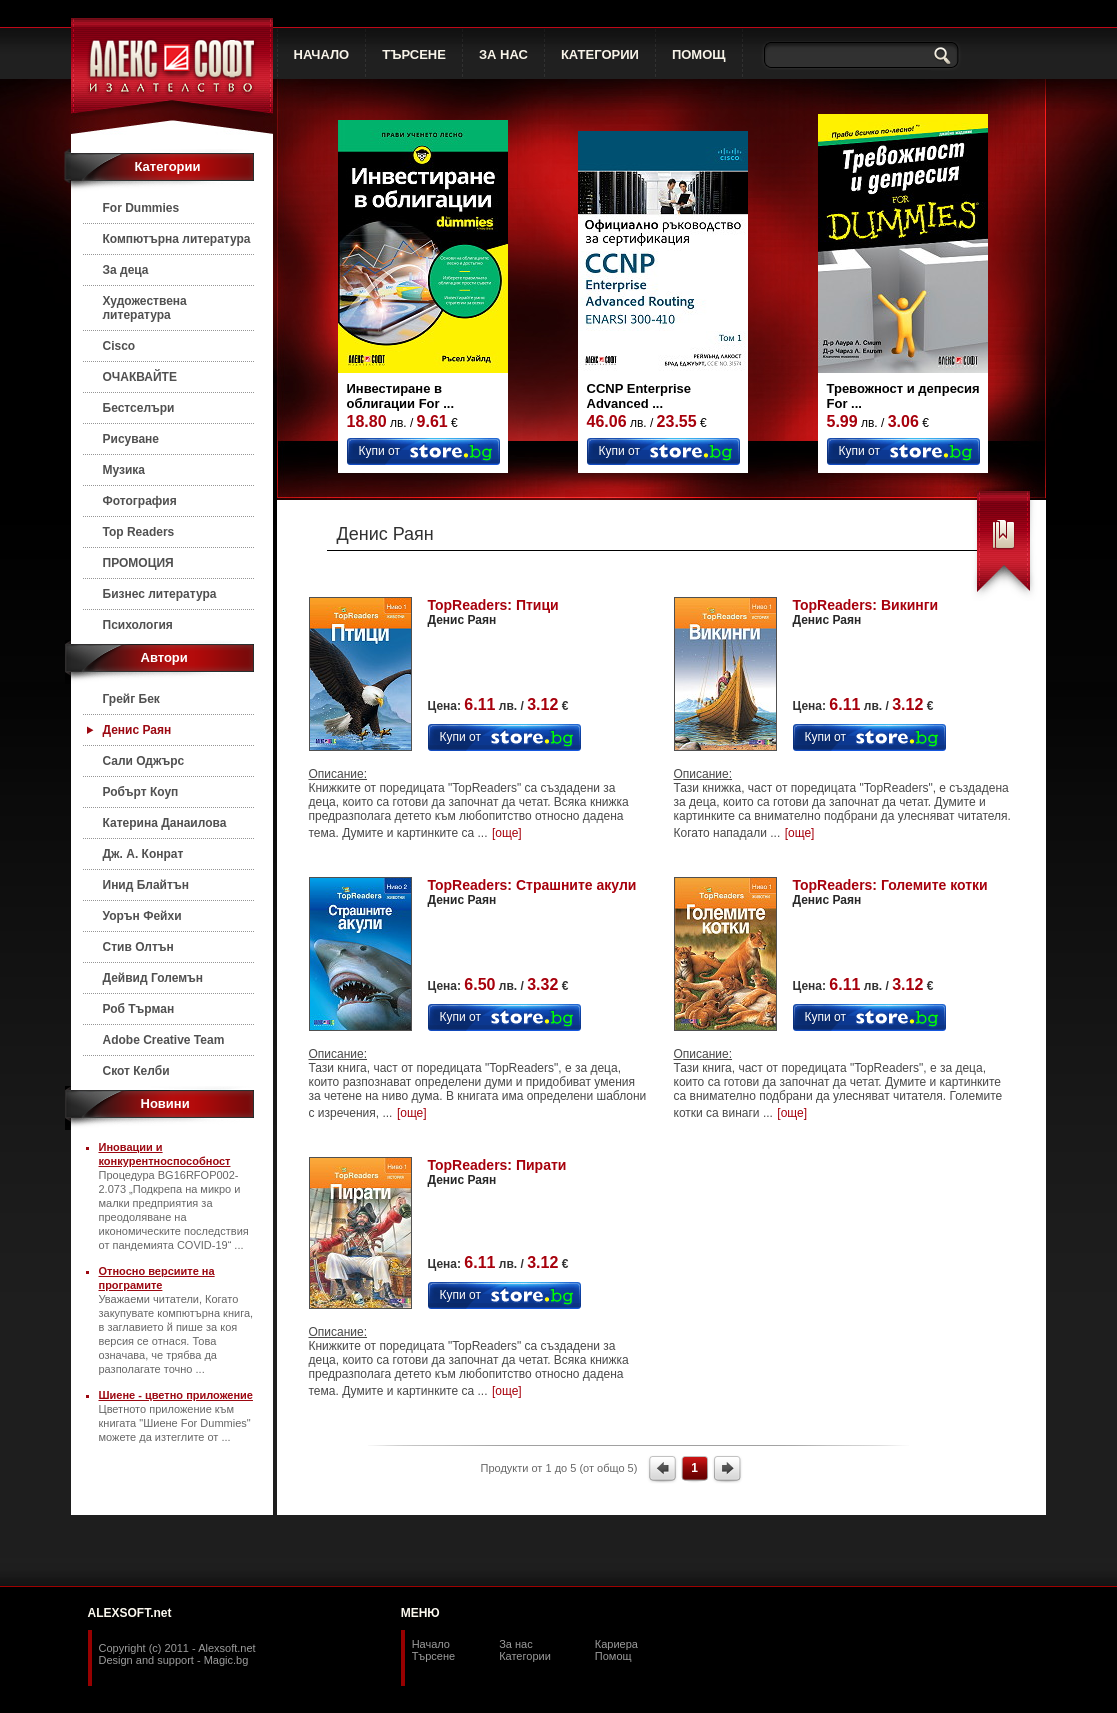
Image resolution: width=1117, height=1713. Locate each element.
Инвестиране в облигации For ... (401, 396)
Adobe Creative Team (164, 1040)
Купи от (379, 451)
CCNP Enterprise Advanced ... (639, 396)
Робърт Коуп (141, 792)
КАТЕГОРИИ (600, 54)
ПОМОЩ (699, 54)
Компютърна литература (177, 239)
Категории (525, 1656)
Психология (138, 625)
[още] (507, 833)
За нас (516, 1644)
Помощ (613, 1656)
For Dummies (141, 208)
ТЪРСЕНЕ (414, 54)
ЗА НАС (503, 54)
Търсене (434, 1656)
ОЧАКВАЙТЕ (140, 377)
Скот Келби (136, 1071)
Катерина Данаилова (165, 823)
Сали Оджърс (144, 761)
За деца (126, 270)
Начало (431, 1644)
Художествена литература (145, 308)
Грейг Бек (131, 699)
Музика (124, 470)
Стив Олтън (138, 947)
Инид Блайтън (146, 885)
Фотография (140, 501)
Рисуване (131, 439)
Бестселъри (139, 408)
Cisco (119, 346)
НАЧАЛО (322, 54)
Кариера (616, 1644)
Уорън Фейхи (142, 916)
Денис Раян (137, 730)
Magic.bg (226, 1660)
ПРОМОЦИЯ (138, 563)
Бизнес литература (160, 594)
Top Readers (139, 532)
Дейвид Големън (153, 978)
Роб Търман (139, 1009)
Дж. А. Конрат (143, 854)
